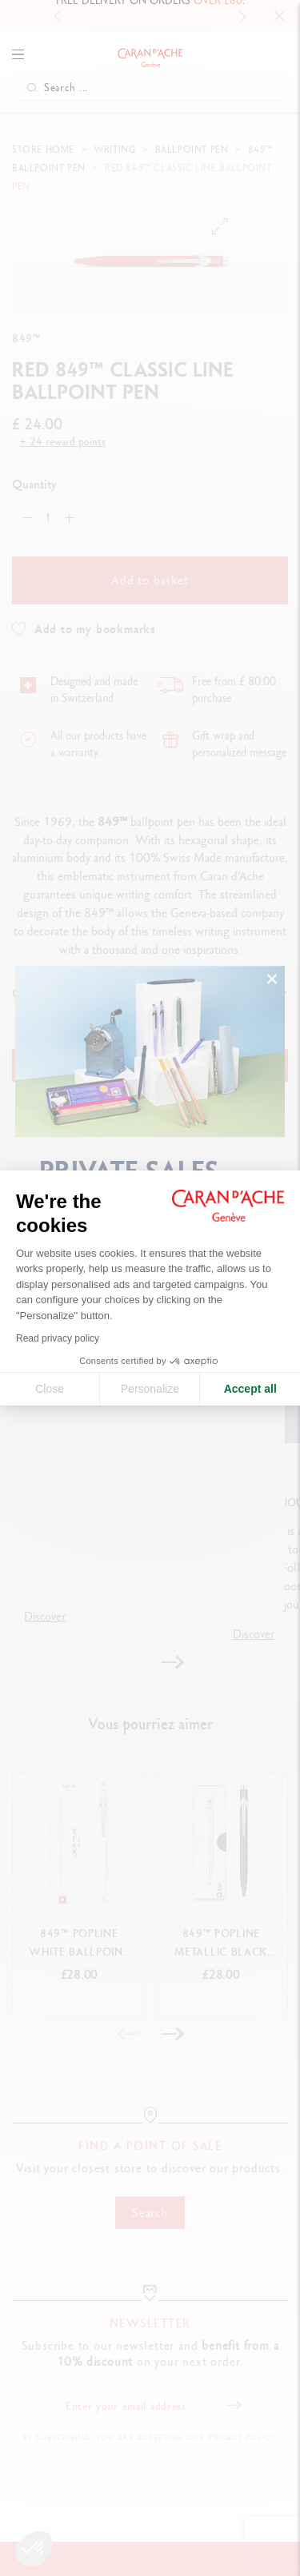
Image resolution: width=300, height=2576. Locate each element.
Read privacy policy (57, 1338)
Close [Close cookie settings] (49, 1388)
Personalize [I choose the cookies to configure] (150, 1388)
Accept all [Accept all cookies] (250, 1388)
